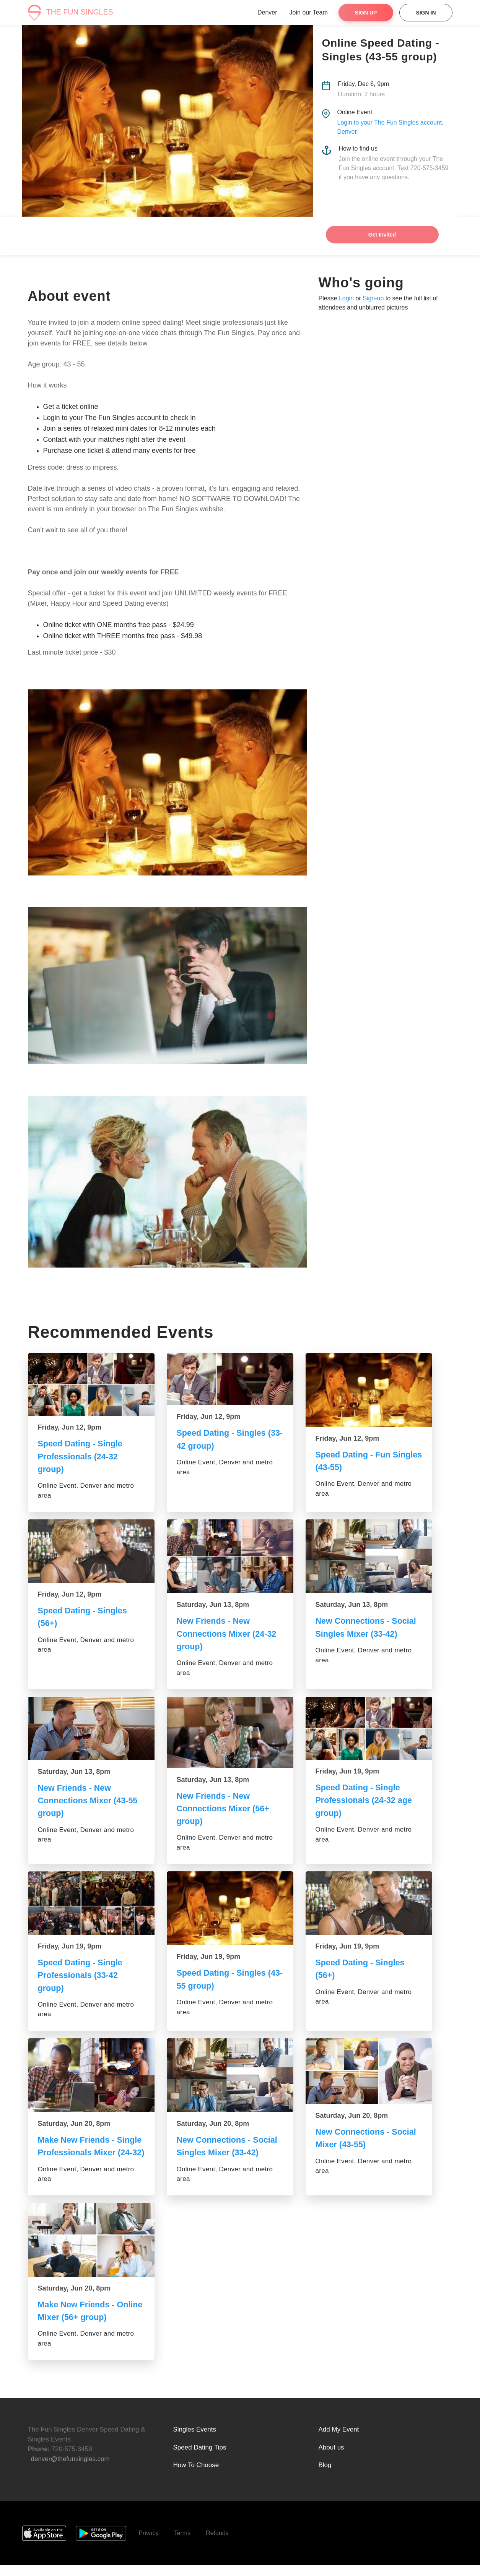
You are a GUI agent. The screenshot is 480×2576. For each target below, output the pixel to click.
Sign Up (366, 13)
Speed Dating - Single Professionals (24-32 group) (81, 1456)
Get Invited (382, 235)
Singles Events (194, 2440)
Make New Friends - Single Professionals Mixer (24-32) (91, 2150)
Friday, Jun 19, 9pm (347, 1770)
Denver (267, 12)
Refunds (217, 2543)
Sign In (426, 13)
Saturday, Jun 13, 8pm (213, 1604)
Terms (182, 2543)
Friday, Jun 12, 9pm (70, 1427)
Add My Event (339, 2440)
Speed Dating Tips (199, 2458)
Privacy (148, 2543)
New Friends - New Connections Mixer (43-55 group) (89, 1799)
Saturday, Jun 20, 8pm (74, 2122)
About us (331, 2458)
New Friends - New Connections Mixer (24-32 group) (228, 1633)
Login (346, 298)
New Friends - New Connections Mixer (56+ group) (224, 1807)
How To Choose (196, 2475)
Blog (325, 2475)
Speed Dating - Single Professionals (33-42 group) (81, 1974)
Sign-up (373, 298)
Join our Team (309, 12)
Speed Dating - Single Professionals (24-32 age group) (365, 1799)
